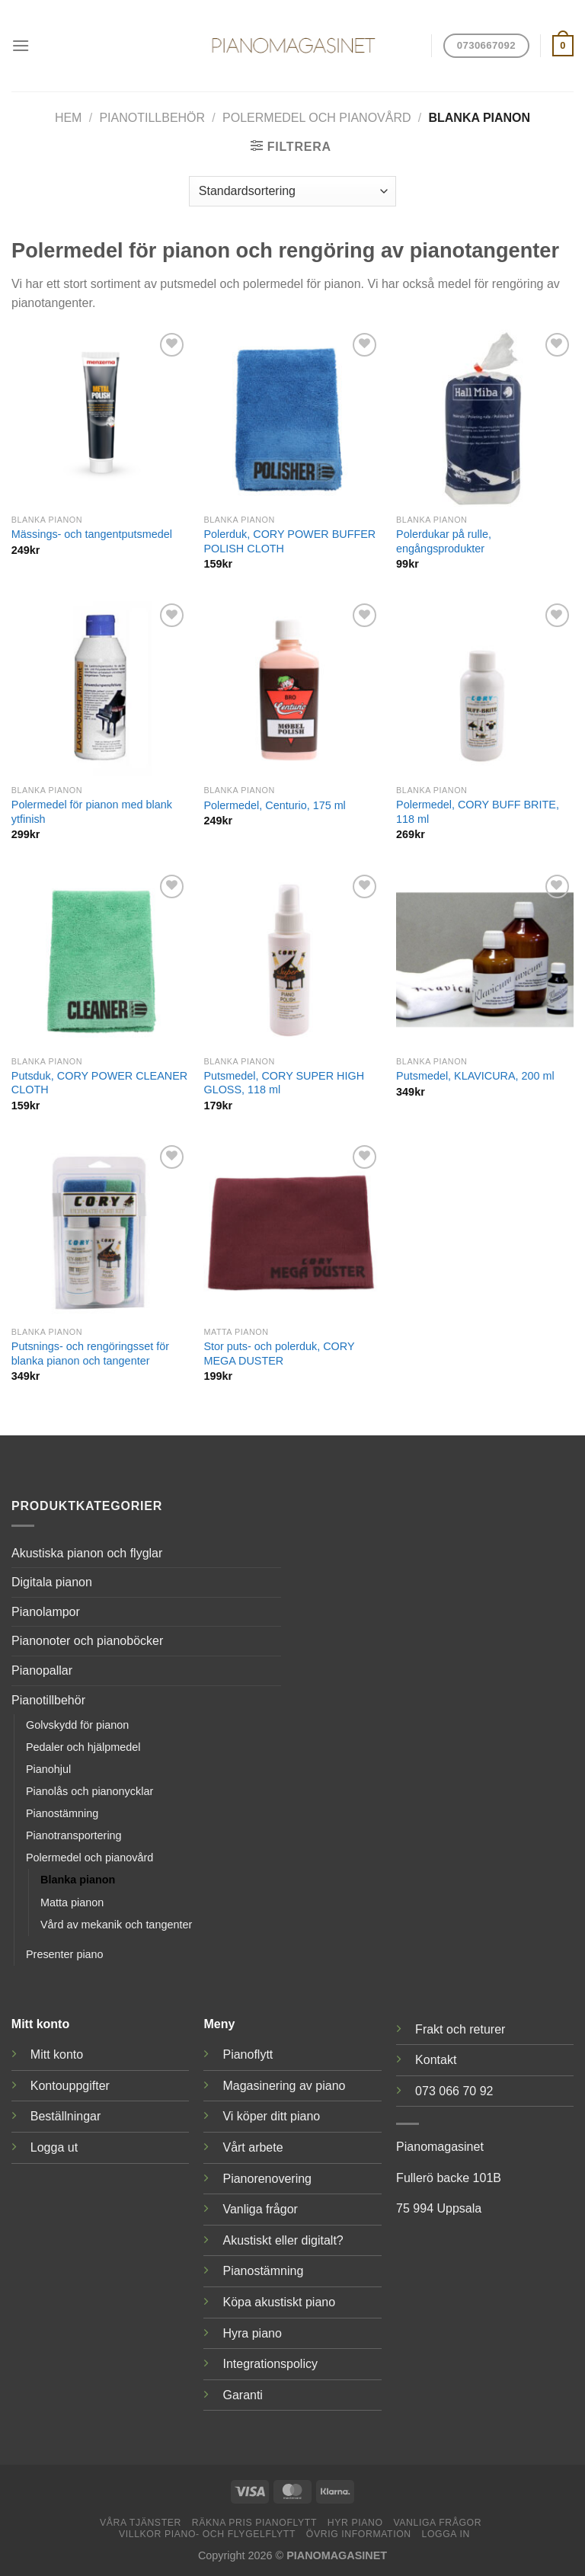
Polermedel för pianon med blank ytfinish (91, 811)
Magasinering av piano (283, 2085)
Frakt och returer (460, 2029)
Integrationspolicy (270, 2363)
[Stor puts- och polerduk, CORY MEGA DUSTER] (292, 1230)
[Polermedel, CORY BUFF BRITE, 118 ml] (485, 688)
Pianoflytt (247, 2054)
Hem (68, 117)
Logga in (446, 2534)
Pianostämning (62, 1813)
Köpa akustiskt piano (278, 2302)
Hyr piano (355, 2522)
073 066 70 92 (454, 2091)
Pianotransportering (74, 1835)
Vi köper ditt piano (271, 2116)
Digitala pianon (51, 1582)
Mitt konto (56, 2054)
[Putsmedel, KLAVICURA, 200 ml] (485, 959)
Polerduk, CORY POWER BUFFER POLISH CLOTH (289, 541)
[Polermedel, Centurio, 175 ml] (292, 688)
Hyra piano (251, 2333)
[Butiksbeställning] (292, 191)
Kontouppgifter (70, 2085)
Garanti (242, 2395)
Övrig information (358, 2534)
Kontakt (435, 2059)
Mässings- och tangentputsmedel (91, 534)
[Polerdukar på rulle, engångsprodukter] (485, 418)
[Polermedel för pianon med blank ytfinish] (100, 688)
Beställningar (65, 2116)
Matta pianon (72, 1902)
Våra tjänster (140, 2522)
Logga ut (54, 2147)
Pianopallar (41, 1670)
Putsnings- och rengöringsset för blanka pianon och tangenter (90, 1353)
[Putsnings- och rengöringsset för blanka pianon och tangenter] (100, 1230)
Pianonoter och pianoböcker (87, 1640)
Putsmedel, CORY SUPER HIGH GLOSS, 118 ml (283, 1083)
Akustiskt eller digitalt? (282, 2240)
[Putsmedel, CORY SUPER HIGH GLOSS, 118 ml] (292, 959)
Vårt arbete (252, 2147)
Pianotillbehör (152, 117)
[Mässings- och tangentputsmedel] (100, 418)
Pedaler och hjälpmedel (83, 1747)
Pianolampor (45, 1611)
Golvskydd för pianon (77, 1725)
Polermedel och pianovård (316, 117)
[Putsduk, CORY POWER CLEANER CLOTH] (100, 959)
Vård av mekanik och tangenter (116, 1924)
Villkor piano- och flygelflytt (207, 2534)
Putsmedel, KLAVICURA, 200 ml (475, 1076)
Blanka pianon (77, 1880)
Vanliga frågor (259, 2209)
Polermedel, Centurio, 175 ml (274, 805)
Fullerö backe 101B (448, 2177)
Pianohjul (48, 1769)
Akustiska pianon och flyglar (86, 1553)
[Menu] (20, 45)
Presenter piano (65, 1954)
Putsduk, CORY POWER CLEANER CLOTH (99, 1083)
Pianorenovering (267, 2178)
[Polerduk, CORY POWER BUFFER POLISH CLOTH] (292, 418)
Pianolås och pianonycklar (89, 1791)
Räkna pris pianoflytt (254, 2522)
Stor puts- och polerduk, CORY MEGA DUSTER (278, 1353)
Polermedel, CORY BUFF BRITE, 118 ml (477, 811)
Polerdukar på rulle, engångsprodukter (443, 541)
